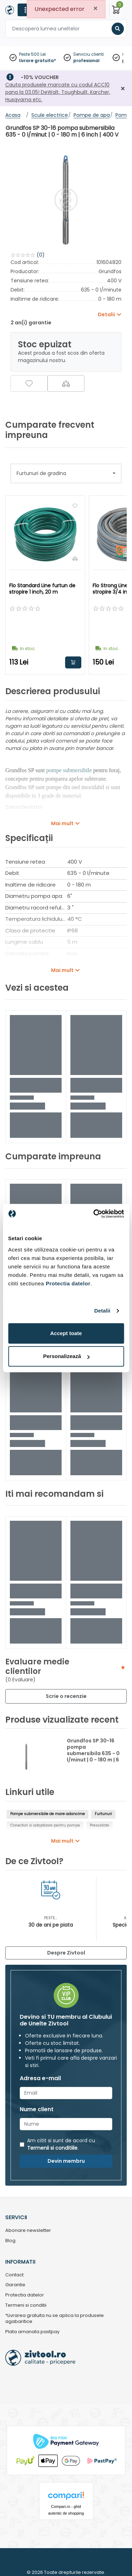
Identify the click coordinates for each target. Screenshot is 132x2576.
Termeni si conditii (25, 2305)
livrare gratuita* (37, 61)
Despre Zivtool (66, 1952)
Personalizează (66, 1356)
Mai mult (62, 823)
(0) (41, 254)
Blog (10, 2241)
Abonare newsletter (28, 2231)
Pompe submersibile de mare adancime (47, 1814)
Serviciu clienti (88, 54)
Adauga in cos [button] (73, 662)
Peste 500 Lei (32, 54)
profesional (86, 61)
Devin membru (66, 2160)
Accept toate (66, 1333)
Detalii (102, 1311)
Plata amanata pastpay (32, 2332)
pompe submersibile (69, 770)
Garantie (15, 2285)
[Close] (95, 8)
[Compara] (66, 383)
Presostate (99, 1825)
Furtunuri (103, 1814)
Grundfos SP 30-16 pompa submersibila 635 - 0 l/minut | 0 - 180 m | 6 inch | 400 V (93, 1753)
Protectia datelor (24, 2295)
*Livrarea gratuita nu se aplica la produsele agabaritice (54, 2319)
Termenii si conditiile (52, 2147)
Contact (14, 2275)
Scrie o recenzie (66, 1696)
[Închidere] (123, 89)
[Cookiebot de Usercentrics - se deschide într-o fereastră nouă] (94, 1213)
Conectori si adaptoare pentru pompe (45, 1825)
